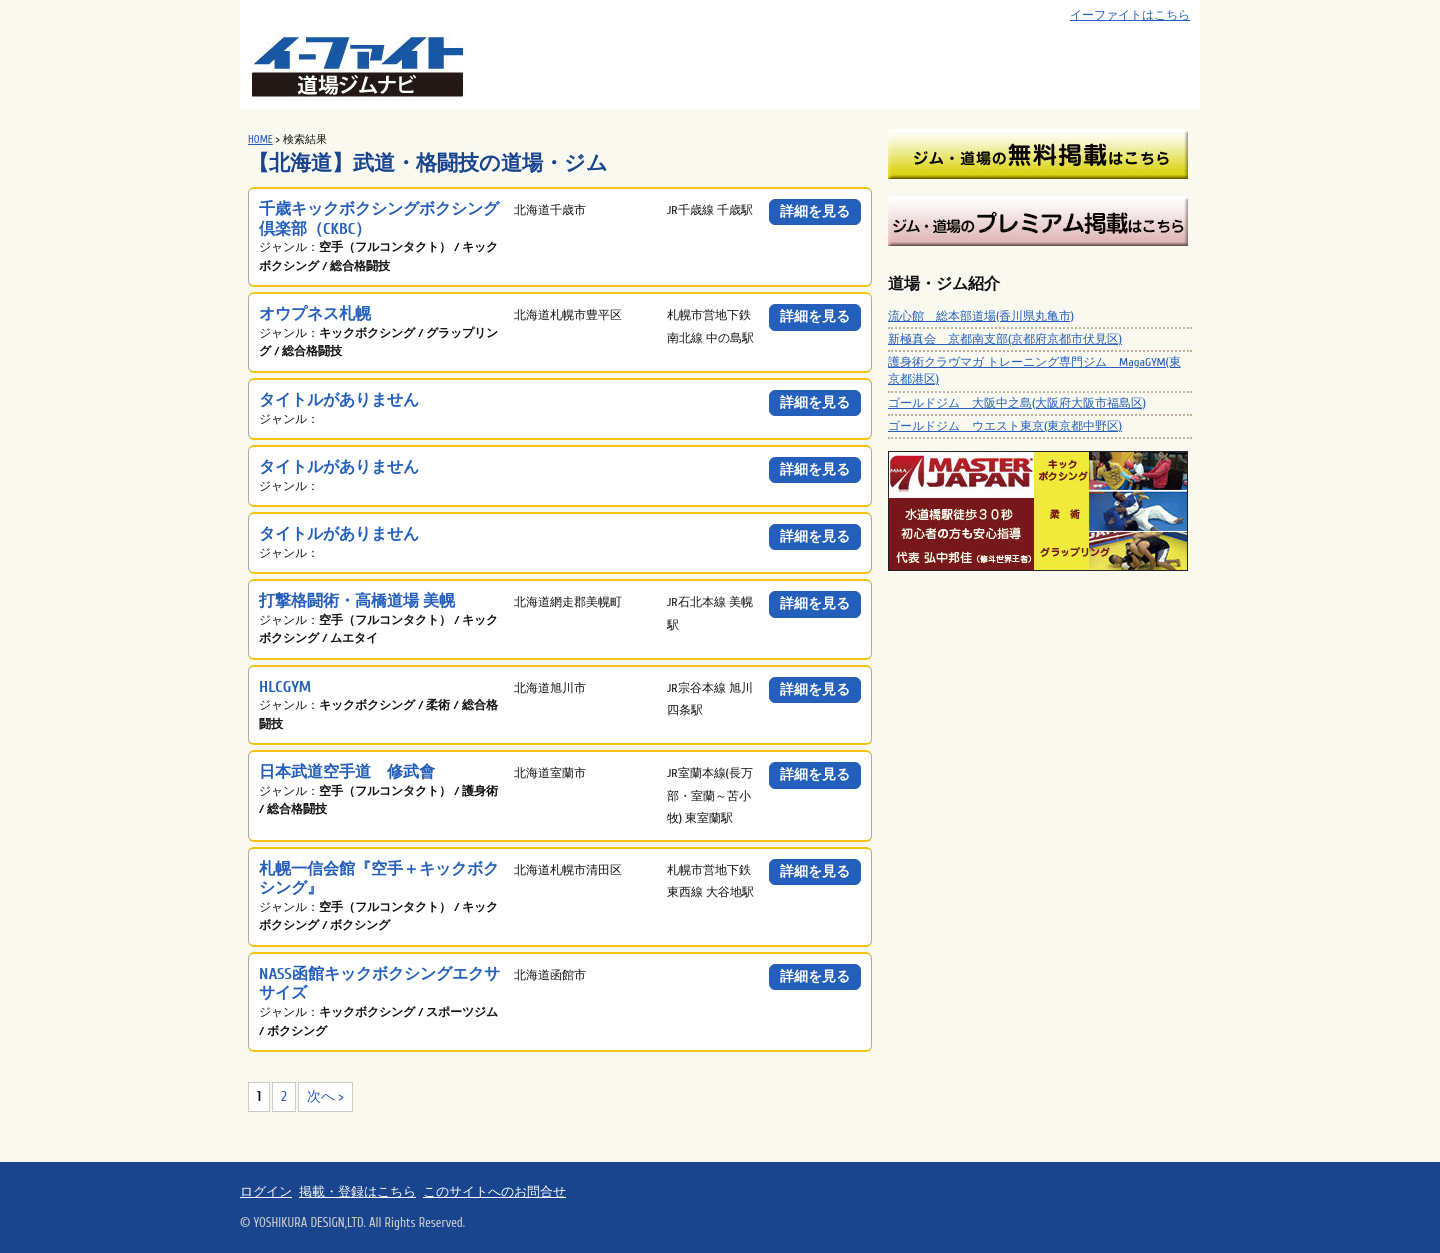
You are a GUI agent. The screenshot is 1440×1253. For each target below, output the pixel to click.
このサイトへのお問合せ (494, 1192)
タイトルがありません (339, 399)
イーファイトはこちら (1130, 15)
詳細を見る (815, 211)
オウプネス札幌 (315, 313)
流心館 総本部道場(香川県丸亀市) (981, 316)
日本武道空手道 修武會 (347, 771)
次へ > (325, 1096)
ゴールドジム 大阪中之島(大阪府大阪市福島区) (1017, 403)
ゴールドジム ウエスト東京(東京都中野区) (1005, 426)
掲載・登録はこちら (357, 1192)
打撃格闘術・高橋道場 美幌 (357, 600)
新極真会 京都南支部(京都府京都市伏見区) (1005, 339)
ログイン (266, 1192)
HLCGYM (285, 686)
